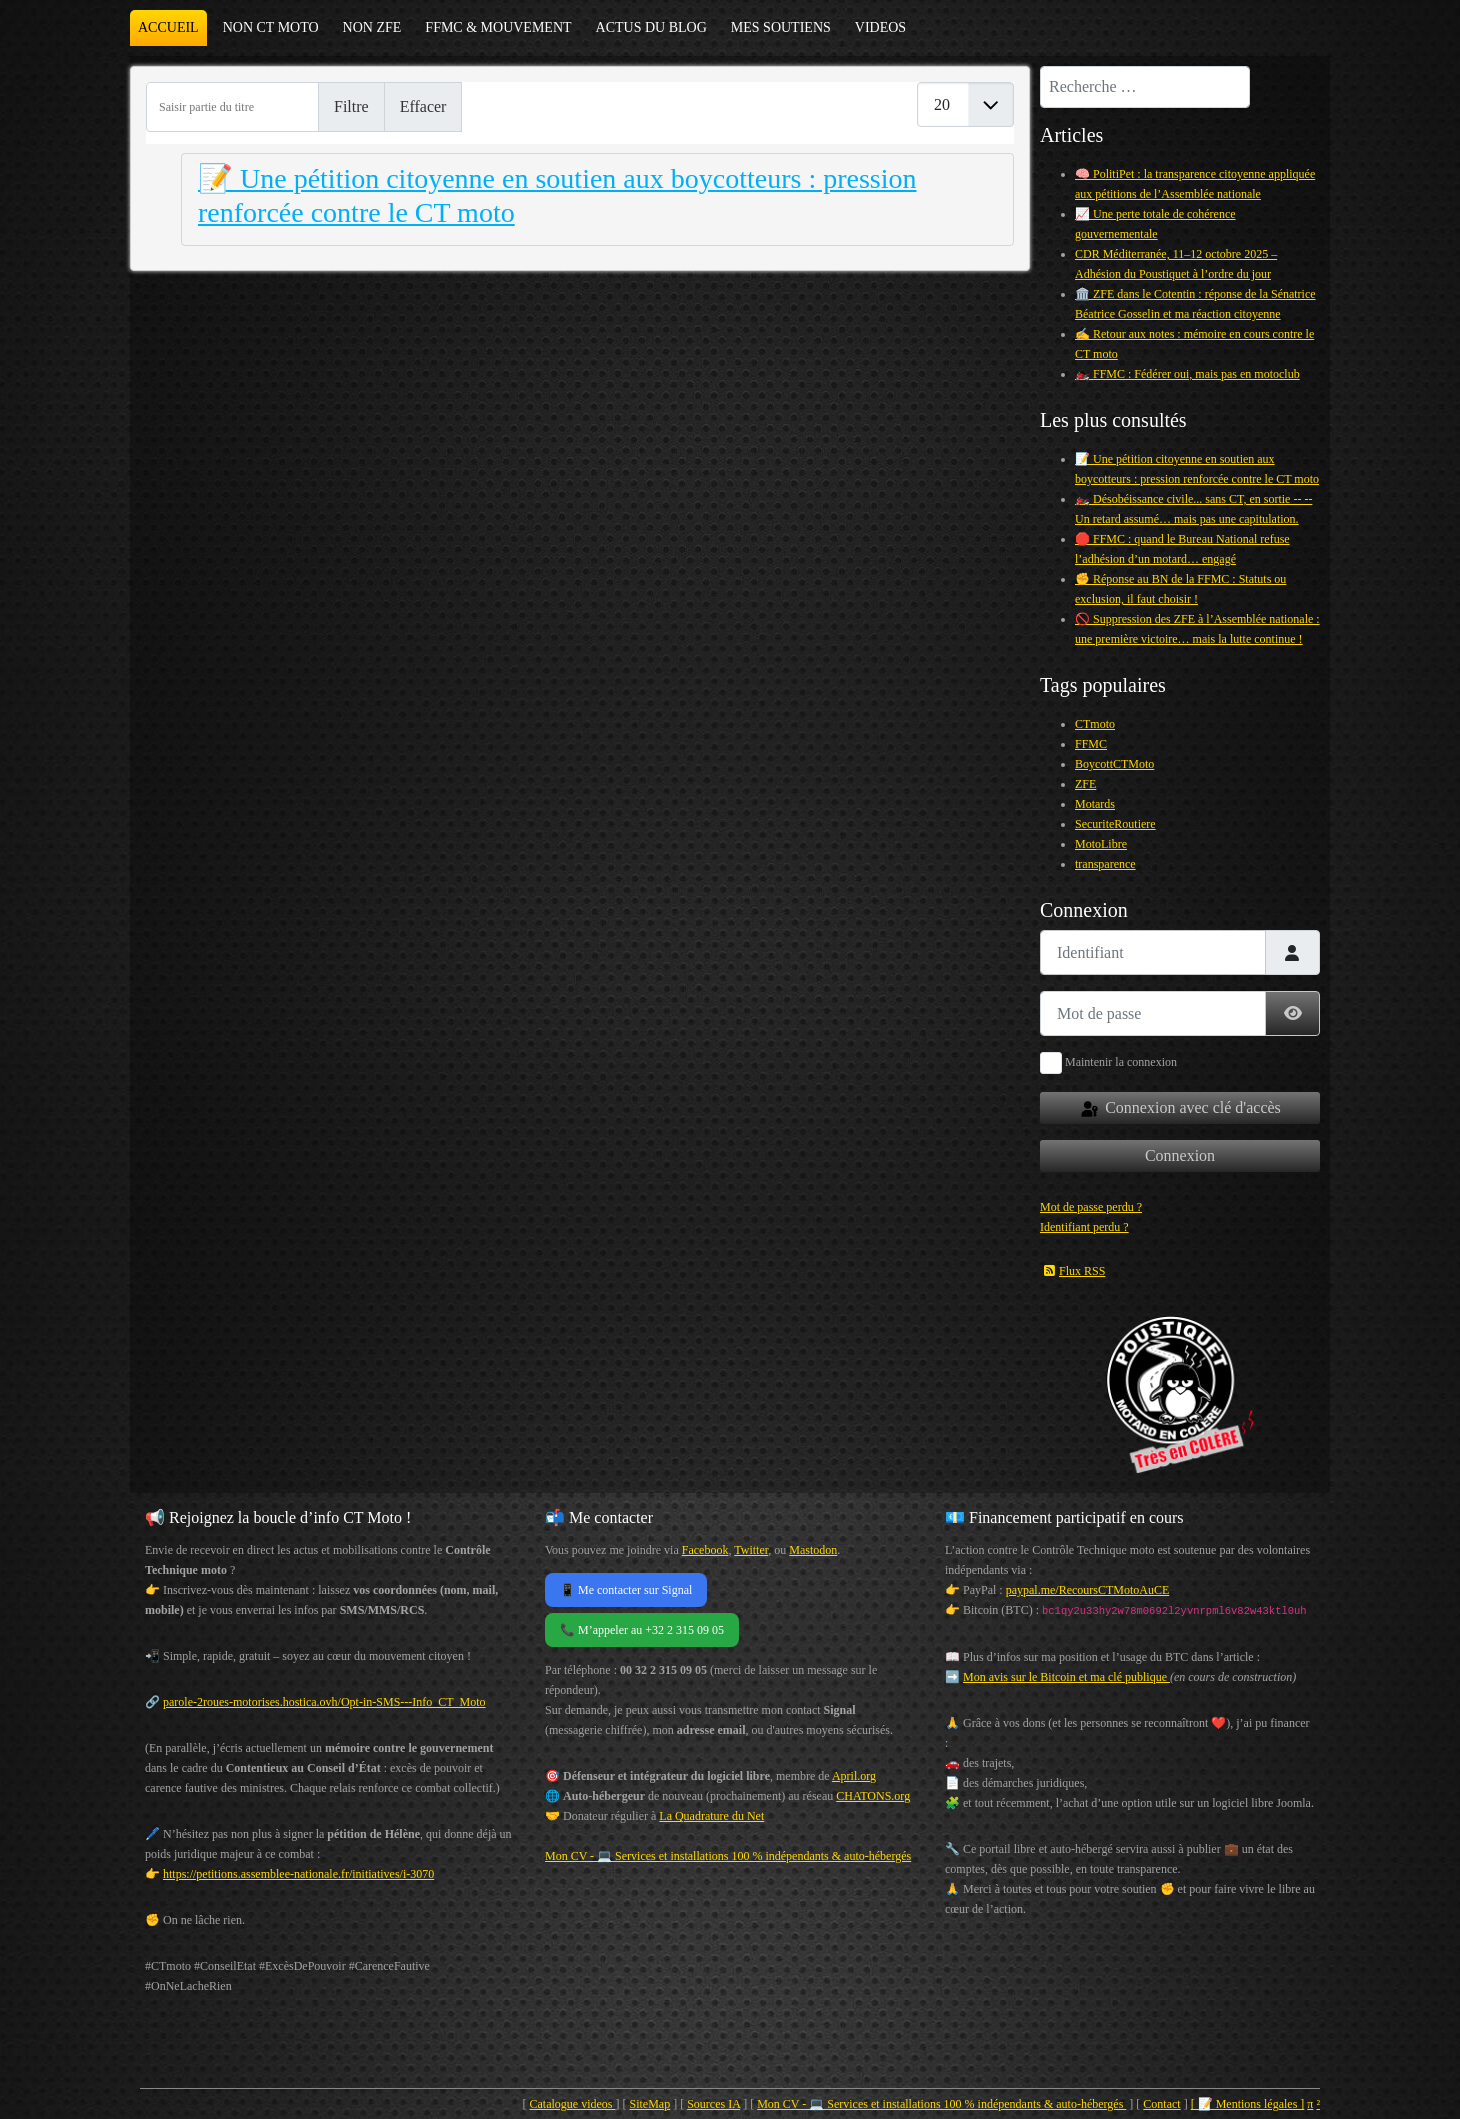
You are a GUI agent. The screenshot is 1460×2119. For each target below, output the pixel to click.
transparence (1105, 864)
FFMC (1091, 744)
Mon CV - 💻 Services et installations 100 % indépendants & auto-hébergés (728, 1856)
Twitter (751, 1550)
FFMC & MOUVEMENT (498, 27)
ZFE (1085, 784)
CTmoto (1095, 724)
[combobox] (1145, 87)
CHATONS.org (873, 1796)
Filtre (351, 106)
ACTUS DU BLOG (651, 27)
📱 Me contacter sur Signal (626, 1590)
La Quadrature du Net (711, 1816)
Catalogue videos (573, 2104)
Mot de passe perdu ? (1091, 1207)
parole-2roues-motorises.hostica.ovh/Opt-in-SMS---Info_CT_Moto (324, 1702)
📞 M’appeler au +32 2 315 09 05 (642, 1630)
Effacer (423, 106)
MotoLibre (1101, 844)
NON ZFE (372, 27)
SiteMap (650, 2104)
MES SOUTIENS (781, 27)
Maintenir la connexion (1121, 1062)
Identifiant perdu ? (1084, 1227)
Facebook (705, 1550)
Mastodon (813, 1550)
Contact (1161, 2104)
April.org (854, 1776)
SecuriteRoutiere (1115, 824)
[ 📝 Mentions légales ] (1248, 2104)
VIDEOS (880, 27)
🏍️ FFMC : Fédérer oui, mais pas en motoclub (1187, 374)
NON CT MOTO (271, 27)
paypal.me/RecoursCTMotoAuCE (1088, 1590)
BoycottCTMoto (1114, 764)
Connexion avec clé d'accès (1180, 1109)
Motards (1095, 804)
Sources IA (713, 2104)
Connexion (1180, 1155)
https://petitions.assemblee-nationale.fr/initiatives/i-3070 (298, 1874)
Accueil (168, 27)
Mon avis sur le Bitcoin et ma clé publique (1066, 1677)
